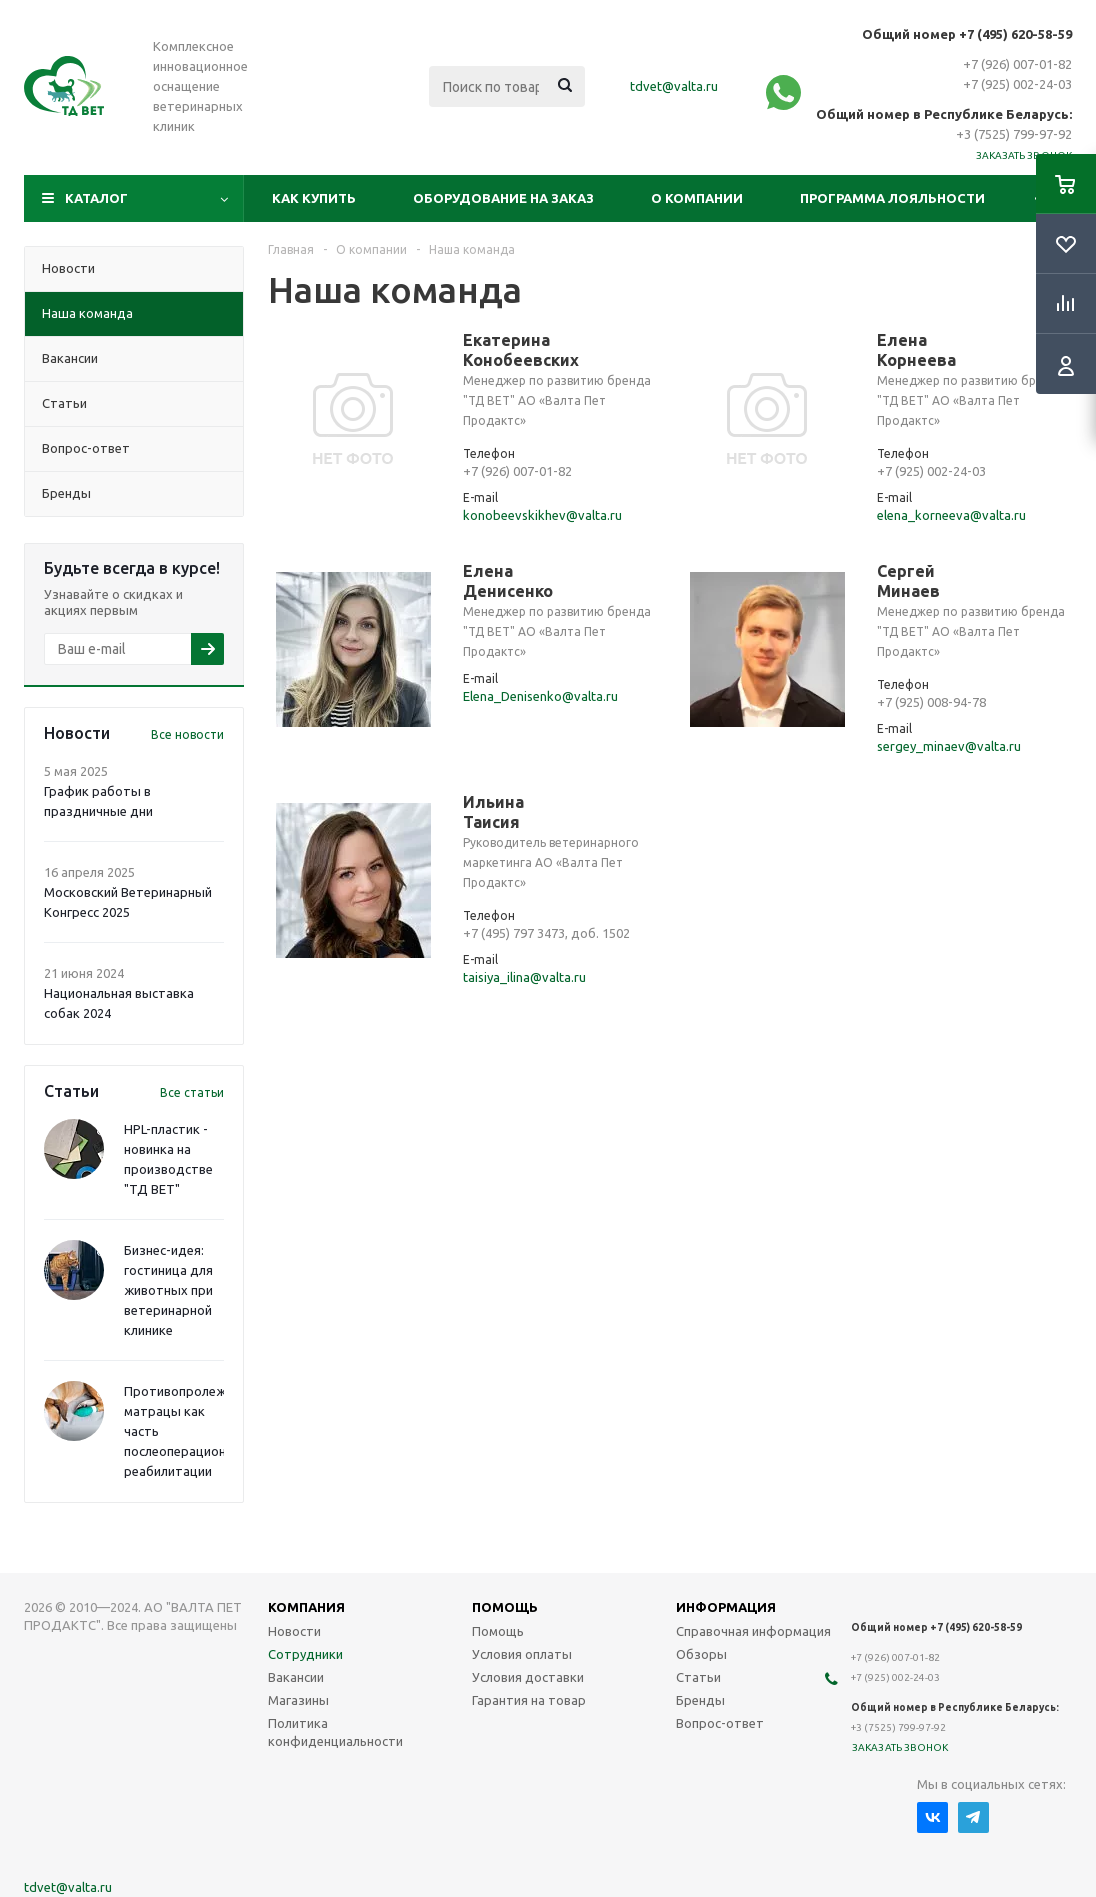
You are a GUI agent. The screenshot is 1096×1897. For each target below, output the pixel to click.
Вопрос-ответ (720, 1723)
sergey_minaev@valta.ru (949, 746)
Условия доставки (528, 1677)
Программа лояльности (892, 198)
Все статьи (192, 1092)
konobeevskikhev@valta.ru (542, 515)
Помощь (498, 1631)
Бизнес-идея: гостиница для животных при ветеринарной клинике (168, 1290)
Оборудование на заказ (503, 198)
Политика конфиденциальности (335, 1732)
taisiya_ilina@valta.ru (524, 977)
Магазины (298, 1700)
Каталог (96, 198)
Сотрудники (305, 1654)
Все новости (187, 734)
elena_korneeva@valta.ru (951, 515)
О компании (697, 198)
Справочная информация (753, 1631)
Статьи (698, 1677)
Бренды (700, 1700)
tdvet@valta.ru (674, 86)
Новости (294, 1631)
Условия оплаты (522, 1654)
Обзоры (701, 1654)
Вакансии (296, 1677)
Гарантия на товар (529, 1700)
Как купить (314, 198)
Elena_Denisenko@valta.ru (540, 696)
